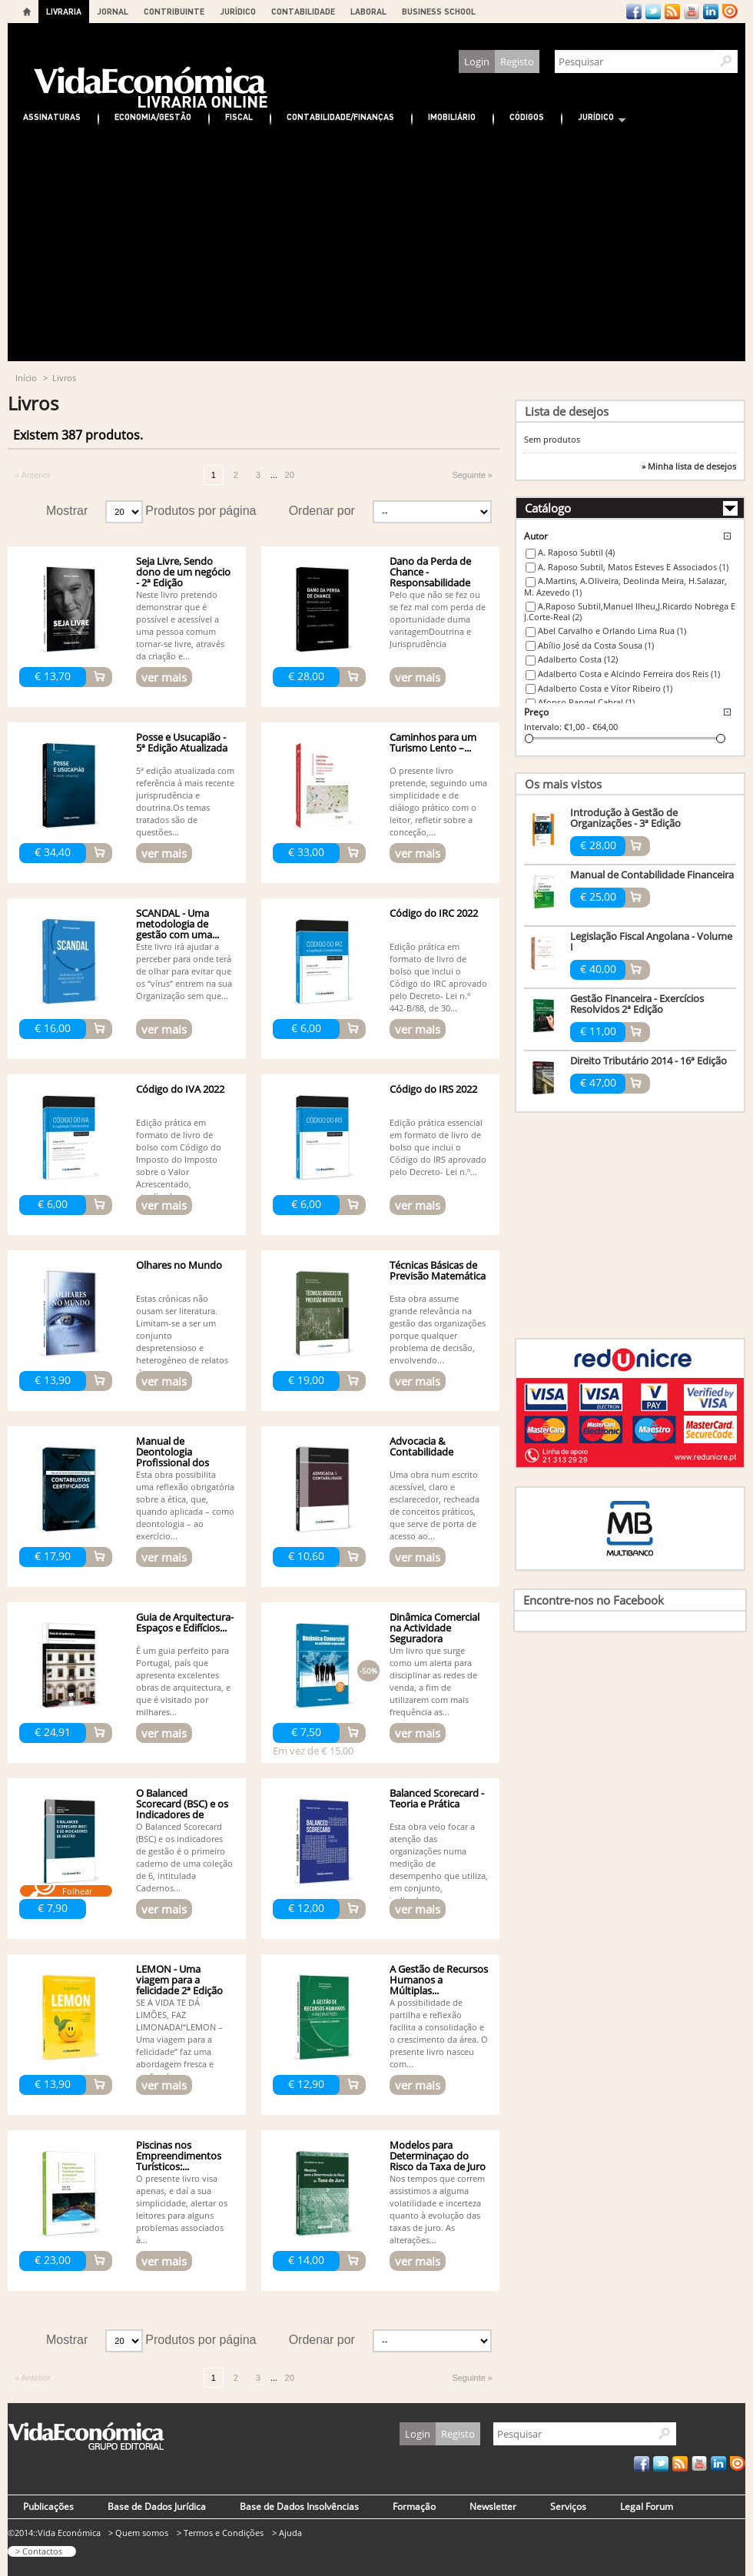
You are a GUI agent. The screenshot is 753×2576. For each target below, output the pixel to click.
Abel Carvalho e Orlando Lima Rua (612, 630)
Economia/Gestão (152, 116)
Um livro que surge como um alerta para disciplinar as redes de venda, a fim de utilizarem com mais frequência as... (433, 1681)
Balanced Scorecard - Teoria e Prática (437, 1798)
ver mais (164, 677)
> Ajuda (287, 2532)
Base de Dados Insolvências (299, 2506)
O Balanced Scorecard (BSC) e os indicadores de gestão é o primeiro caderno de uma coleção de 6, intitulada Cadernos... (184, 1857)
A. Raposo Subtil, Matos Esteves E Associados (633, 567)
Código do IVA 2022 (180, 1089)
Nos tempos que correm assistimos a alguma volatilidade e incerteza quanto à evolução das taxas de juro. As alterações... (437, 2209)
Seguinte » (472, 475)
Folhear (77, 1891)
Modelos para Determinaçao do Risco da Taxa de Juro (438, 2155)
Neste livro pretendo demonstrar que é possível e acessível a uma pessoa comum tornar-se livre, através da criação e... (180, 625)
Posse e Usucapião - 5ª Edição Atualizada (181, 742)
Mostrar (67, 510)
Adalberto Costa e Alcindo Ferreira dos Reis (629, 673)
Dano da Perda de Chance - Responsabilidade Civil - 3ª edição (430, 577)
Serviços (568, 2506)
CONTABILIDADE (303, 11)
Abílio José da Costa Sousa (596, 645)
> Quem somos (138, 2532)
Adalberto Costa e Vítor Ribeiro (605, 688)
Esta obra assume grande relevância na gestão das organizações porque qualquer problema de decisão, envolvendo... (438, 1329)
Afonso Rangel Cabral (586, 702)
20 (289, 475)
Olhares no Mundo (179, 1265)
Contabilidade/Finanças (340, 116)
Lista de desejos (567, 411)
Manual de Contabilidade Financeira (652, 874)
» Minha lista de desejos (689, 466)
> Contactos (38, 2551)
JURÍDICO (238, 11)
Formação (414, 2506)
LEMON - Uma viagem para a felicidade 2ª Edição (179, 1979)
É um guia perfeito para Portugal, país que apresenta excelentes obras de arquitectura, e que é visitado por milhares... (183, 1681)
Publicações (48, 2506)
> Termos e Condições (220, 2532)
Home (26, 11)
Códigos (526, 116)
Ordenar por (322, 510)
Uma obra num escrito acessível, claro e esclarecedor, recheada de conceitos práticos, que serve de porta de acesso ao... (434, 1505)
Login (476, 61)
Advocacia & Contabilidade (421, 1446)
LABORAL (368, 11)
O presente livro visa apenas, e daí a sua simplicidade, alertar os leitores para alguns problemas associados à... (181, 2209)
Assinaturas (52, 116)
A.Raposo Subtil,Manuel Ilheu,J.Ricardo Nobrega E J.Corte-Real (629, 611)
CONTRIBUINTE (174, 11)
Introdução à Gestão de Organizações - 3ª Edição (625, 817)
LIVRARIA (63, 11)
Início (26, 377)
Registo (517, 61)
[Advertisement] (376, 246)
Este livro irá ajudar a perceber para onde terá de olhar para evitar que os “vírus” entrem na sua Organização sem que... (184, 971)
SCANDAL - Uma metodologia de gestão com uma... (177, 923)
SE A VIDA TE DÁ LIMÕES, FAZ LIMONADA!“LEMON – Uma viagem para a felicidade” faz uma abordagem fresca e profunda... (179, 2039)
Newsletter (492, 2506)
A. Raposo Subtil (576, 552)
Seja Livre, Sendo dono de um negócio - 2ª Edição (183, 571)
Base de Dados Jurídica (157, 2506)
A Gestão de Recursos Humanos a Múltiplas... (439, 1979)
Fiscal (239, 116)
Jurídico (593, 118)
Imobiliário (452, 116)
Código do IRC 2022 (434, 913)
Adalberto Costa (578, 659)
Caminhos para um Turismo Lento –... (433, 742)
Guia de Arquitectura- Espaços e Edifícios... (185, 1622)
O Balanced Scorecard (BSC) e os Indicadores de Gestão (182, 1809)
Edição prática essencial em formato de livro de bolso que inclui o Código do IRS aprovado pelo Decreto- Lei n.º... (438, 1147)
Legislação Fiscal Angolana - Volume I (651, 941)
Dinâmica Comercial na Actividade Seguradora (434, 1627)
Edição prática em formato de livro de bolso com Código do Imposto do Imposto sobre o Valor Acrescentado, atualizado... (178, 1159)
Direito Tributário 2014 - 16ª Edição (648, 1060)
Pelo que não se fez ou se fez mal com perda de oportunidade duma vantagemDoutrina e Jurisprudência (438, 619)
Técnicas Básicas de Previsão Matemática (438, 1270)
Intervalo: (543, 726)
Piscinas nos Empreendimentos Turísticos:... (178, 2155)
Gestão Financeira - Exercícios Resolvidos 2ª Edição (637, 1003)
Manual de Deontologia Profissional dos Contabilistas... (172, 1457)
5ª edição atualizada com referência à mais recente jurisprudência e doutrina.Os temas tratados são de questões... (185, 801)
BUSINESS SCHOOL (439, 11)
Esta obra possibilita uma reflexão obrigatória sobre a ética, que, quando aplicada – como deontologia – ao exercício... (185, 1505)
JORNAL (112, 11)
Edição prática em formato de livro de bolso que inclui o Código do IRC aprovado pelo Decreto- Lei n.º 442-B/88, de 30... (438, 977)
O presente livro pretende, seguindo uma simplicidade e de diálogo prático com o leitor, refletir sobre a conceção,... (438, 801)
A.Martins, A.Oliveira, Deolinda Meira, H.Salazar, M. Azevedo (625, 586)
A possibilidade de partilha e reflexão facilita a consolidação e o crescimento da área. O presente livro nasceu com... (439, 2033)
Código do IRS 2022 (433, 1089)
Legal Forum (646, 2506)
